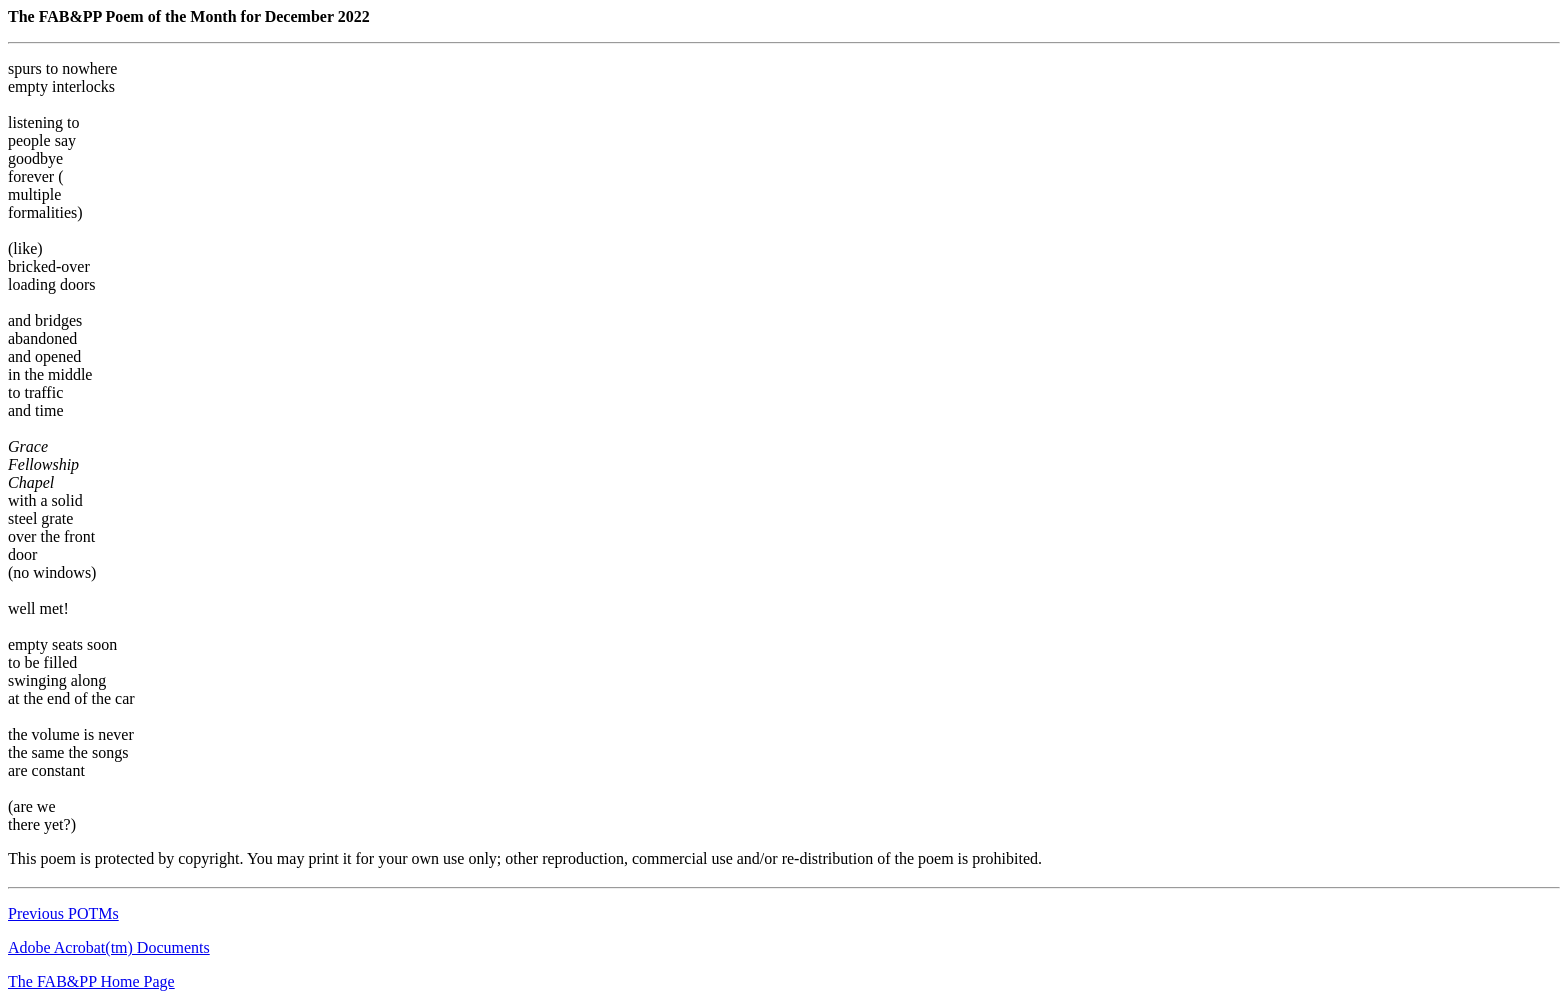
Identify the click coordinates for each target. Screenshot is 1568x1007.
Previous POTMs (63, 913)
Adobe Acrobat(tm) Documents (109, 947)
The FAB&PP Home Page (91, 981)
